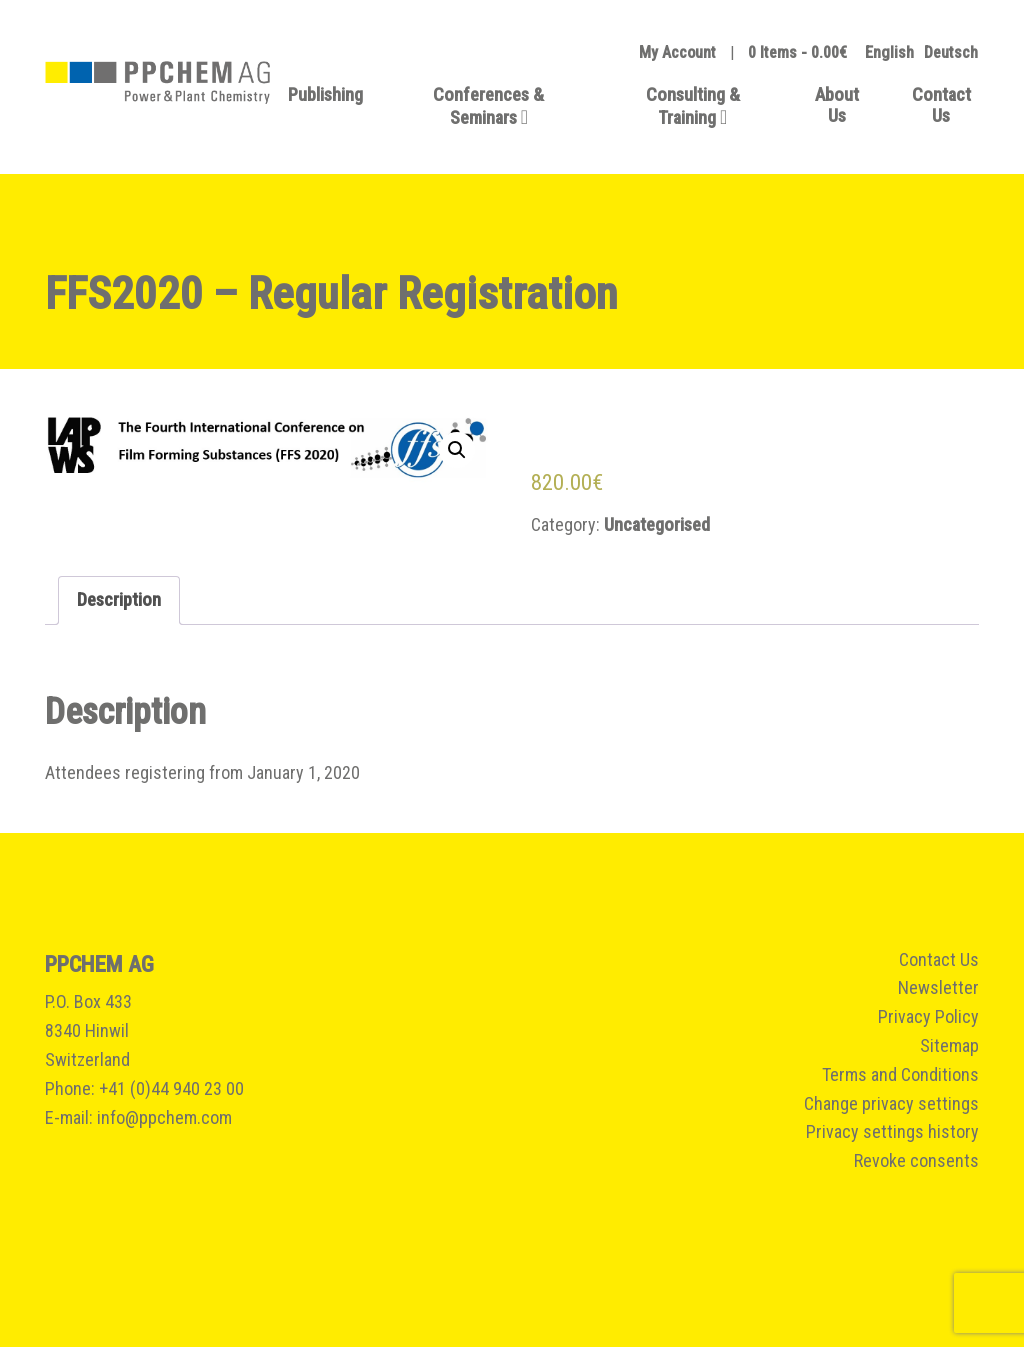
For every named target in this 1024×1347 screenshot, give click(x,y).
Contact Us (941, 105)
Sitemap (949, 1045)
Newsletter (938, 987)
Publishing (325, 94)
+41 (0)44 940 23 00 (171, 1088)
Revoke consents (916, 1160)
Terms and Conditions (900, 1074)
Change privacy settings (891, 1103)
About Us (837, 105)
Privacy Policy (928, 1016)
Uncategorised (657, 524)
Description (119, 599)
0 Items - (797, 52)
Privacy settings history (892, 1131)
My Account (677, 52)
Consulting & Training (693, 106)
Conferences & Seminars (488, 106)
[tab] (119, 600)
